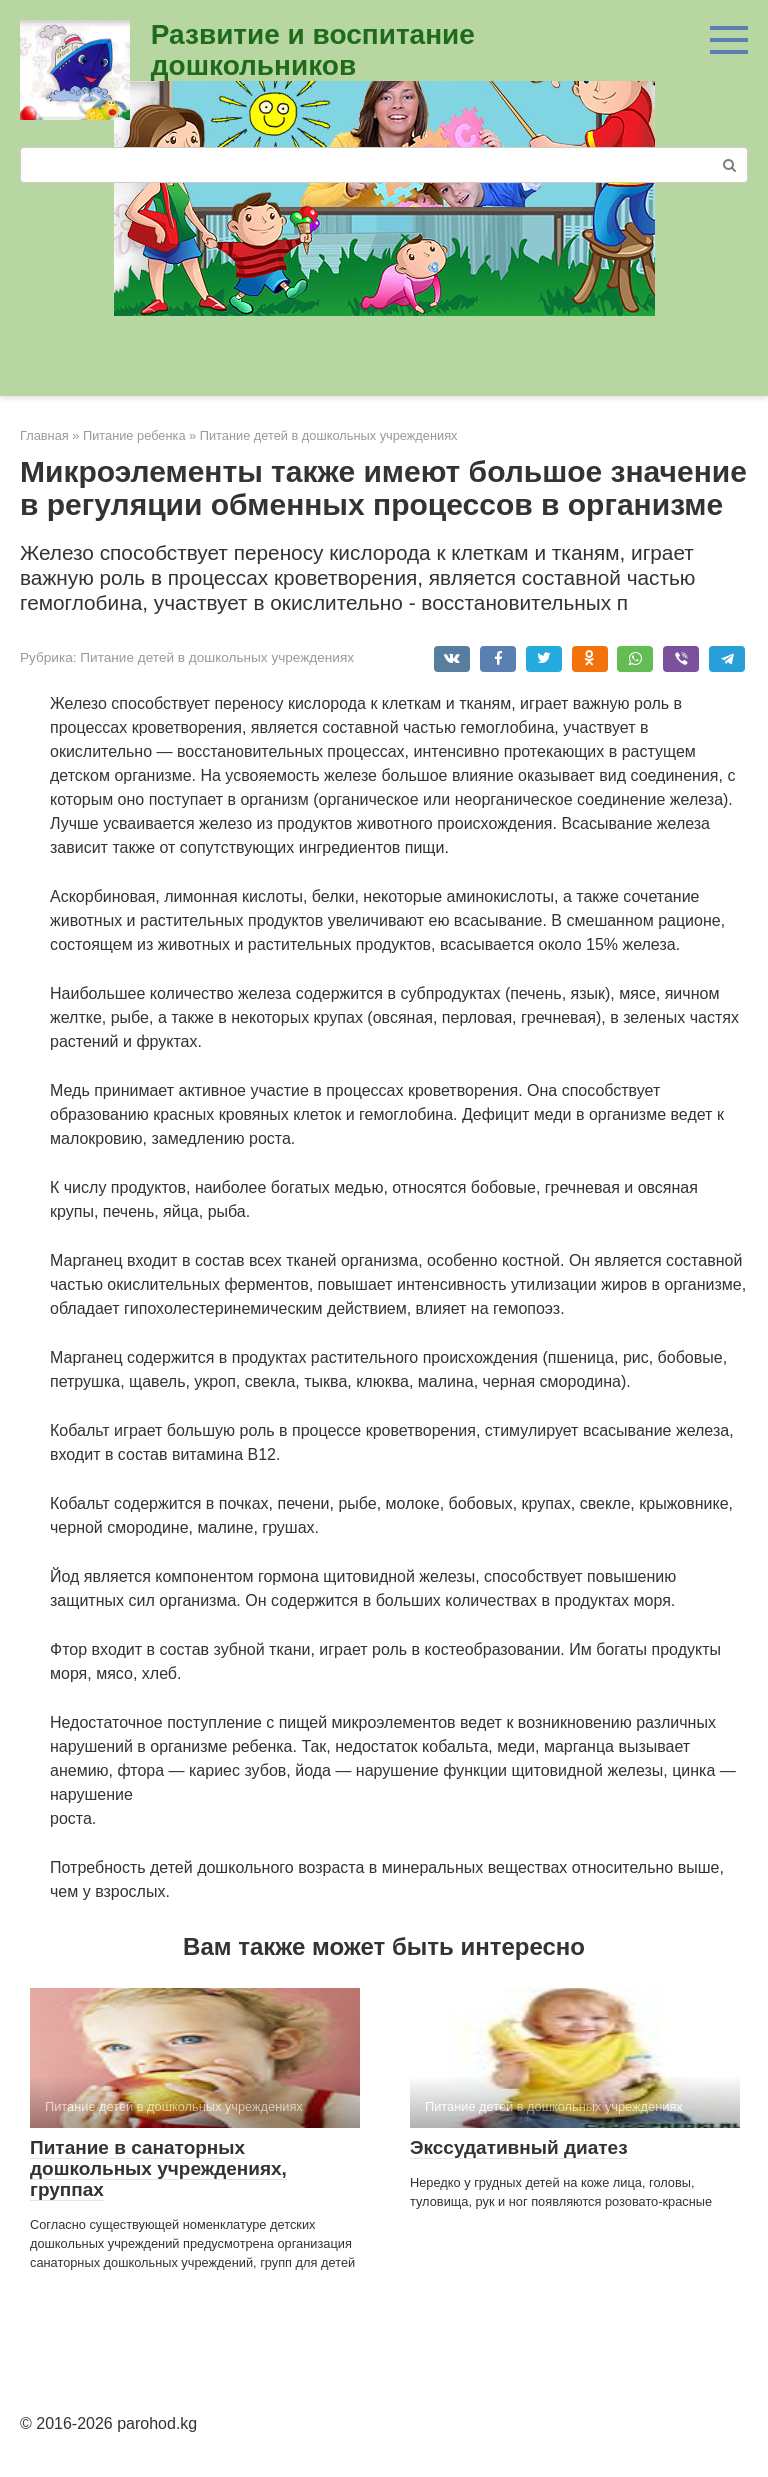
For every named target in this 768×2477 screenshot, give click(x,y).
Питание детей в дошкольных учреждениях (217, 657)
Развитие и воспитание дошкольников (313, 50)
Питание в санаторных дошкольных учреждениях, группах (158, 2168)
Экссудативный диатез (519, 2147)
